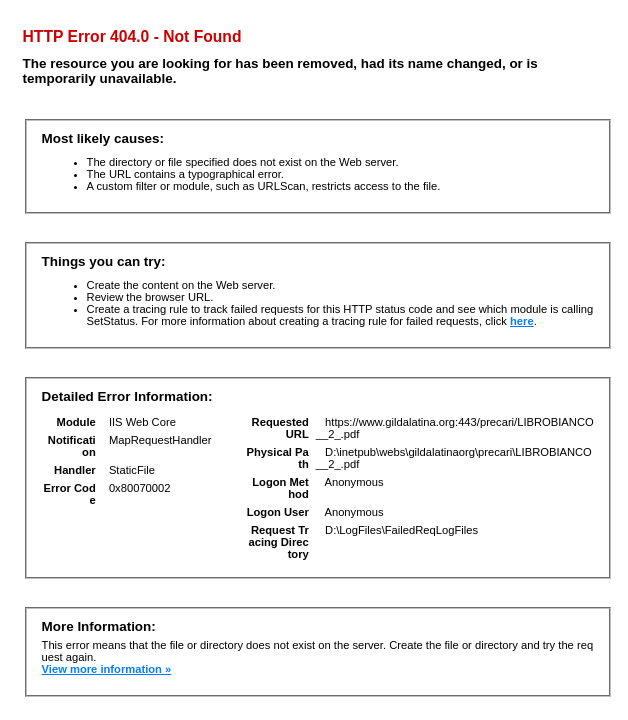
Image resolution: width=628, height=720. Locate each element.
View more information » (107, 669)
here (522, 321)
